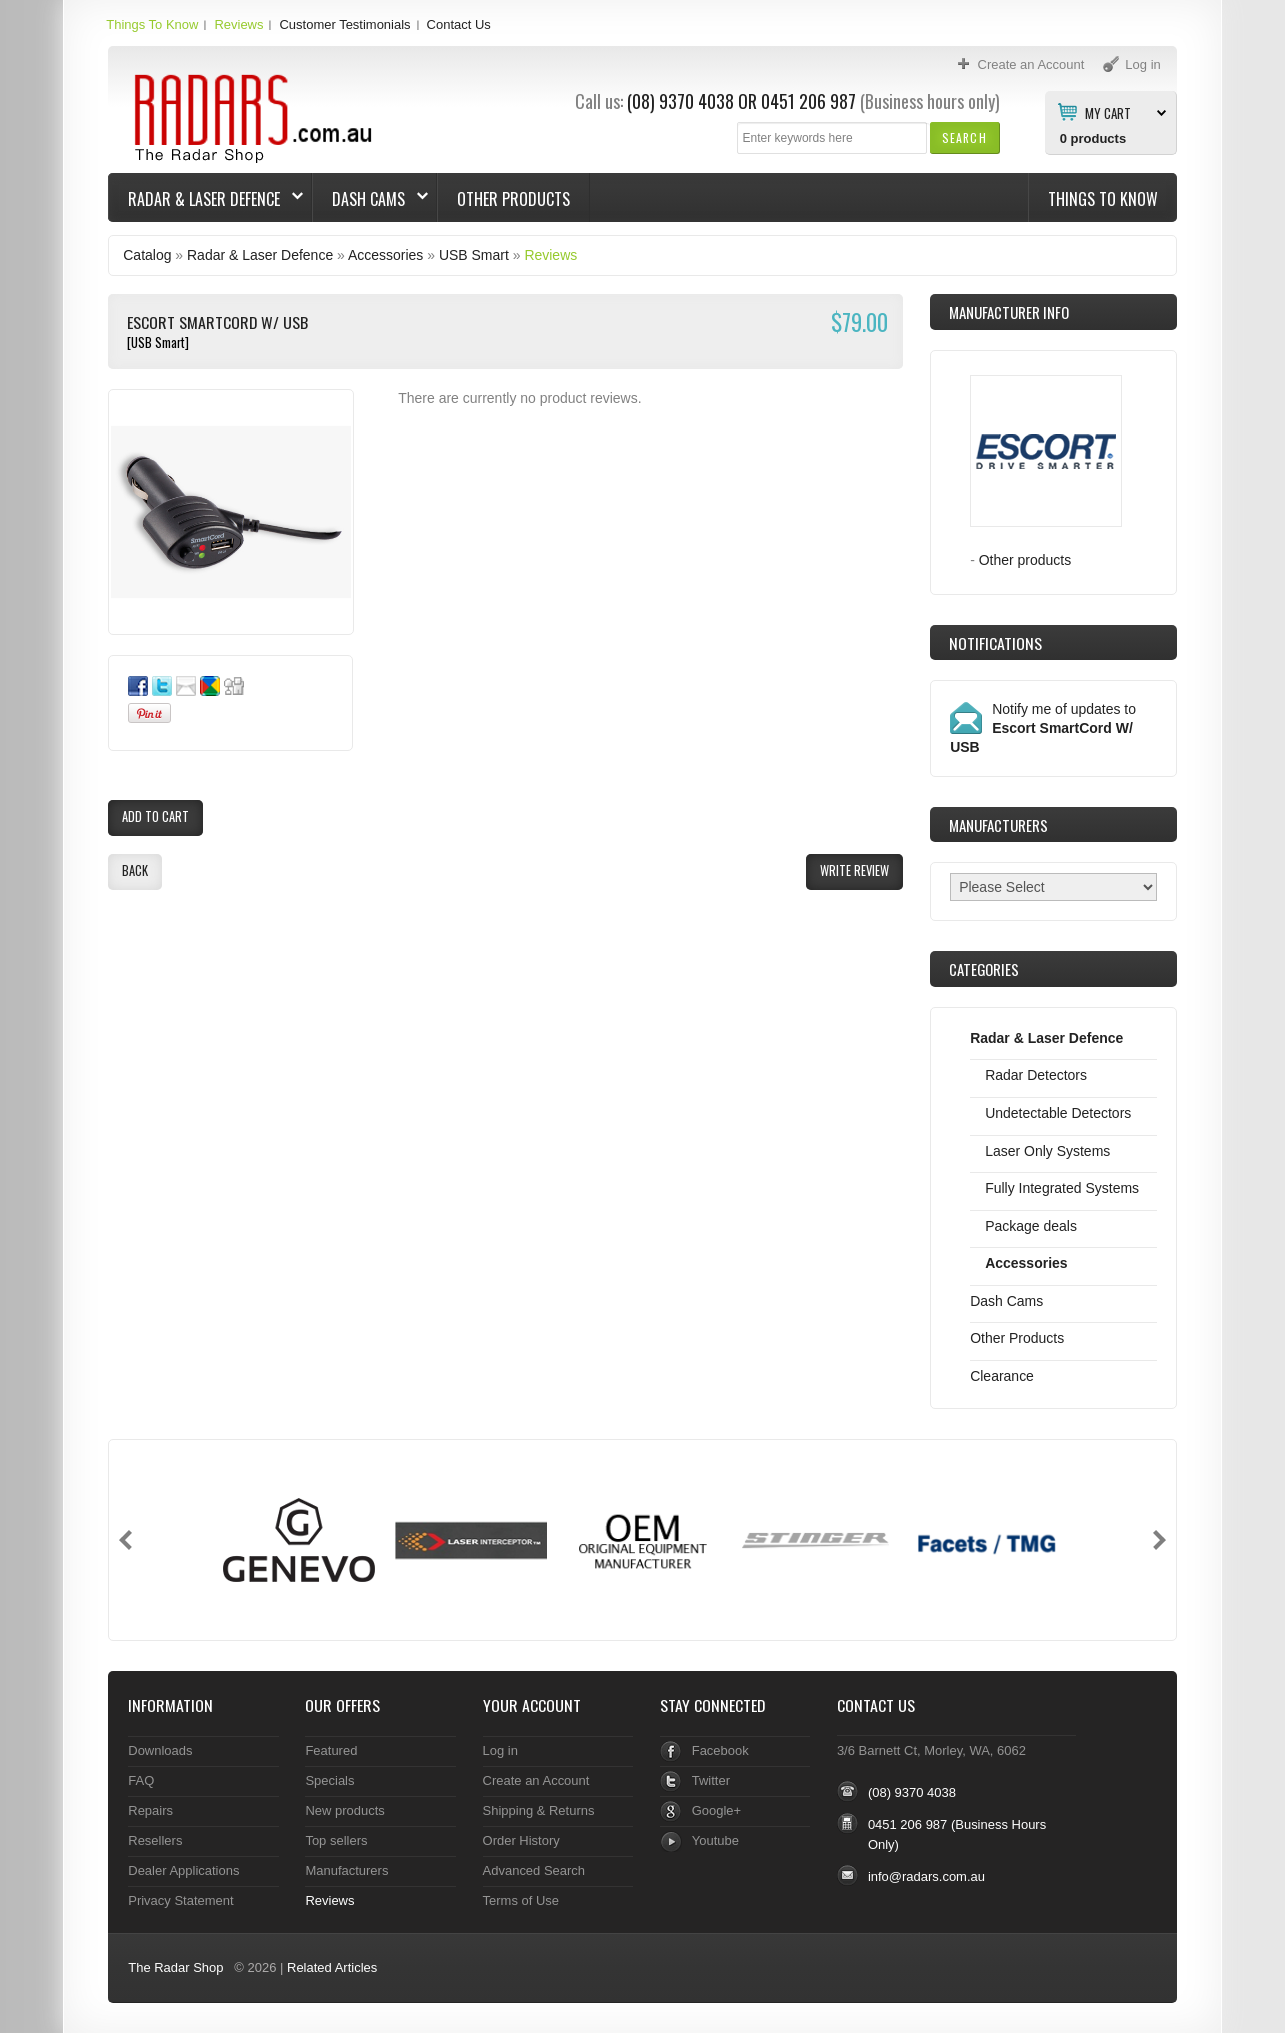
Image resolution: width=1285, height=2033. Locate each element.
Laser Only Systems (1047, 1151)
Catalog (147, 255)
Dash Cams (370, 199)
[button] (964, 137)
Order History (521, 1840)
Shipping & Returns (539, 1810)
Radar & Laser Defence (206, 199)
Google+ (716, 1810)
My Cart (1108, 112)
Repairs (150, 1810)
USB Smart (474, 255)
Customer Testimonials (344, 24)
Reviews (238, 24)
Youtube (715, 1840)
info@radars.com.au (926, 1876)
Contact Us (459, 24)
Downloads (160, 1750)
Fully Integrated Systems (1062, 1188)
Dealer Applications (183, 1870)
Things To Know (152, 24)
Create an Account (536, 1780)
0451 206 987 (808, 101)
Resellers (155, 1840)
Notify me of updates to (1043, 728)
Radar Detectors (1036, 1075)
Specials (329, 1780)
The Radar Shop (175, 1967)
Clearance (1002, 1376)
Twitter (711, 1780)
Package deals (1031, 1226)
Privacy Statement (180, 1900)
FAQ (141, 1780)
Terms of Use (521, 1900)
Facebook (720, 1750)
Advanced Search (534, 1870)
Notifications (995, 643)
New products (344, 1810)
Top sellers (336, 1840)
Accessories (385, 255)
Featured (331, 1750)
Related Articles (332, 1967)
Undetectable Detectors (1058, 1113)
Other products (1025, 560)
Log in (500, 1750)
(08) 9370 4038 (680, 101)
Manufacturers (346, 1870)
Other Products (513, 199)
